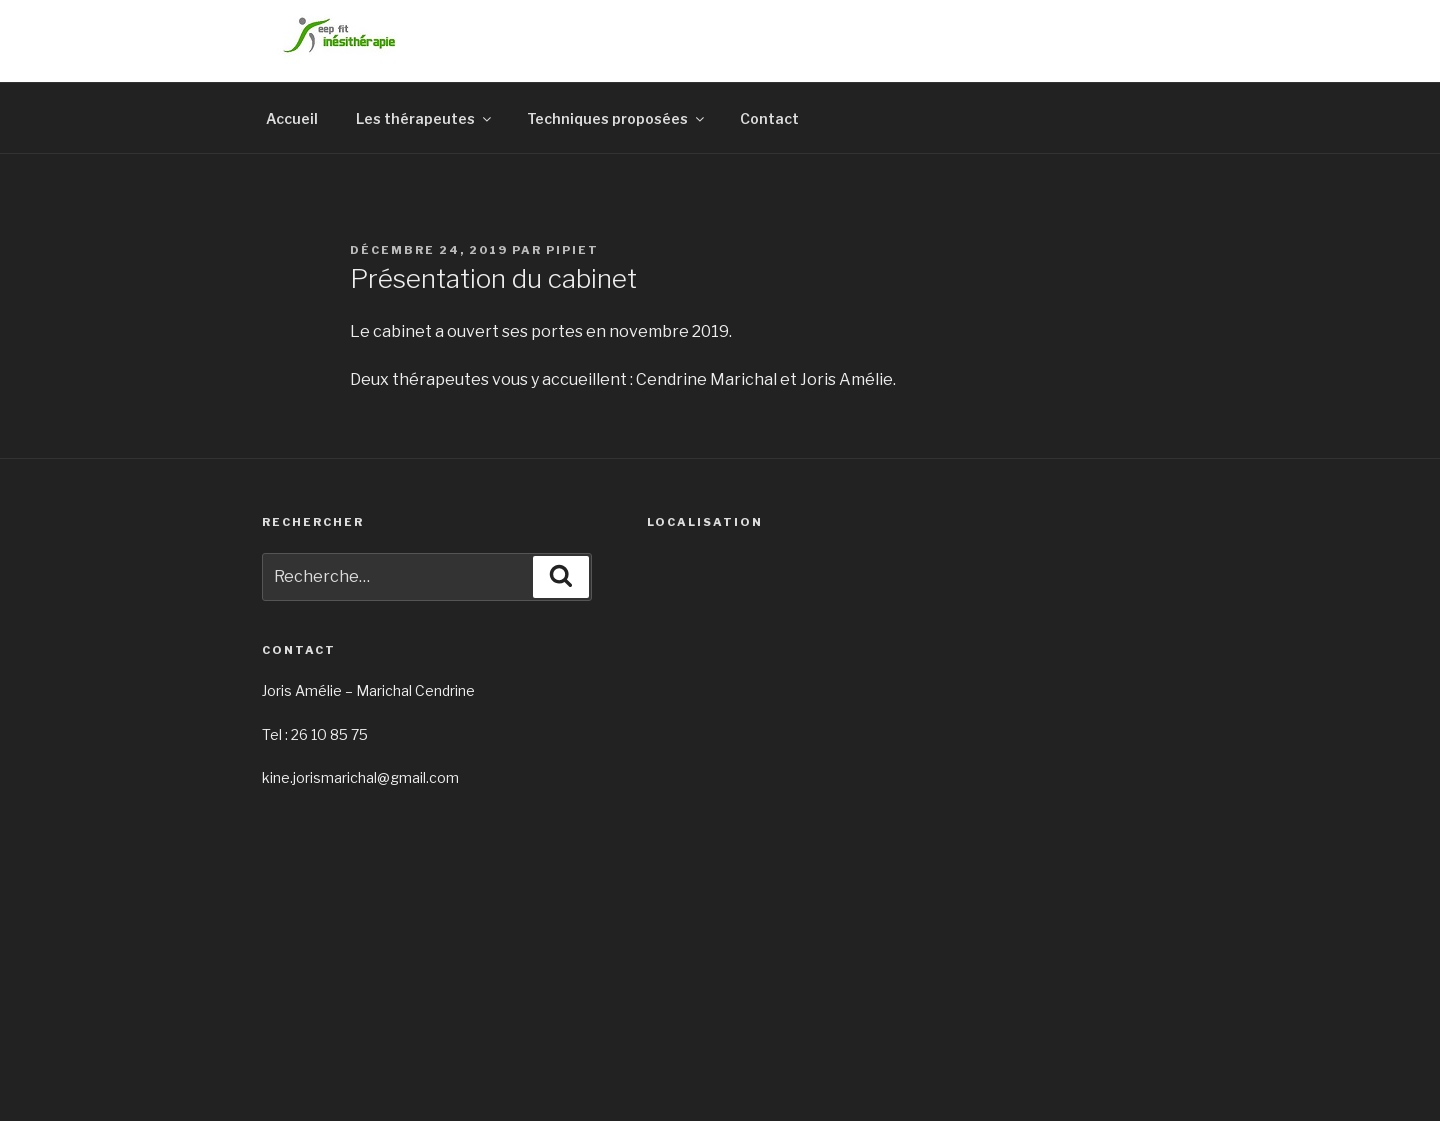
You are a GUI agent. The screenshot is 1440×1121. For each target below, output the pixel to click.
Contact (769, 118)
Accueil (292, 118)
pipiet (572, 250)
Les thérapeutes (425, 118)
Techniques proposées (617, 118)
